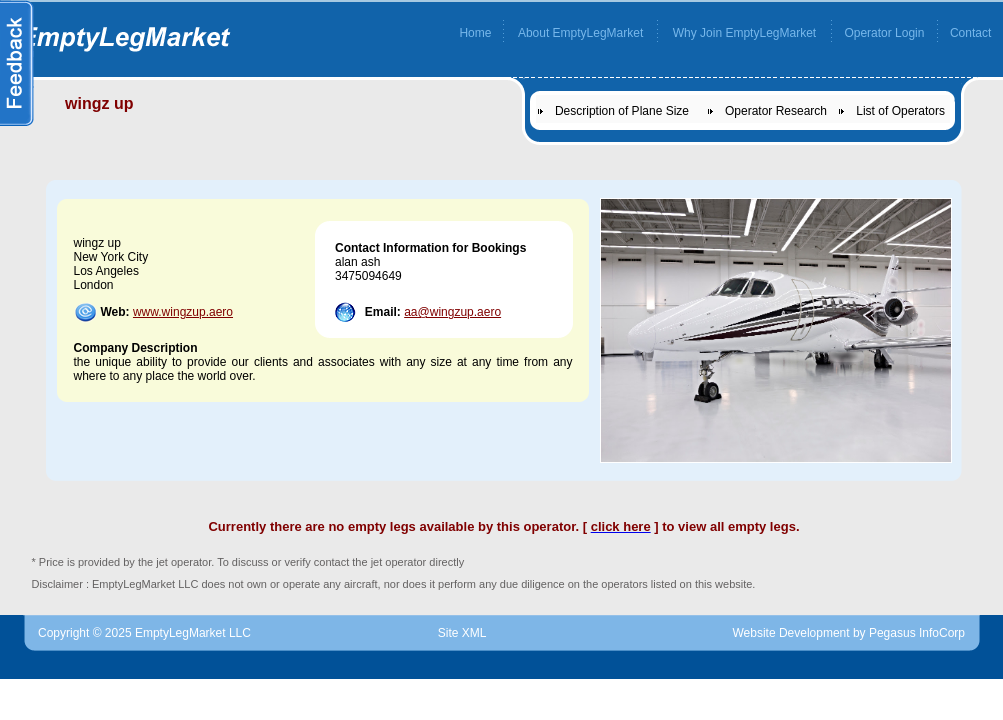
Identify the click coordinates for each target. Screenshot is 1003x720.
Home (475, 33)
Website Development (790, 633)
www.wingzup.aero (183, 312)
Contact (970, 33)
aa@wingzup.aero (452, 312)
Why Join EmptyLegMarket (744, 33)
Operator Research (776, 111)
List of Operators (900, 111)
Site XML (462, 633)
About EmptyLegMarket (580, 33)
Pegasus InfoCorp (917, 633)
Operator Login (884, 33)
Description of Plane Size (622, 111)
